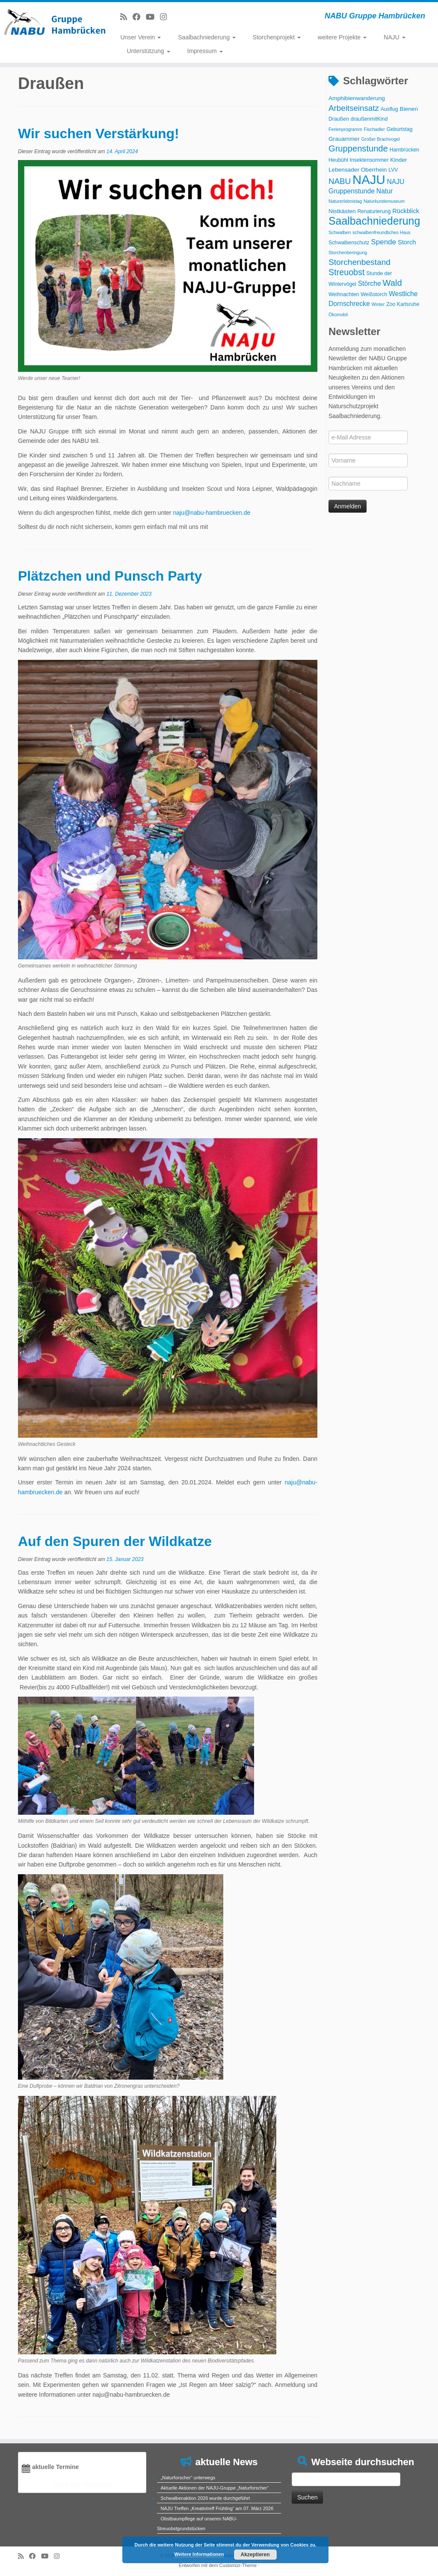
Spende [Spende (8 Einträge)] (383, 242)
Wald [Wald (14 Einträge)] (392, 283)
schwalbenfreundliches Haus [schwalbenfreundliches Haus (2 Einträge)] (381, 232)
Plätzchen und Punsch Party (110, 576)
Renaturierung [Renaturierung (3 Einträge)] (374, 211)
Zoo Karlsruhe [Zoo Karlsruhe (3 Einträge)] (402, 304)
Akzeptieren (254, 2555)
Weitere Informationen (199, 2554)
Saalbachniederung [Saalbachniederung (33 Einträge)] (374, 221)
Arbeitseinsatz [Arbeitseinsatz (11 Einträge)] (353, 108)
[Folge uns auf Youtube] (153, 17)
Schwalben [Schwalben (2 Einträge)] (339, 232)
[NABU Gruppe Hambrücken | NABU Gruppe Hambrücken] (51, 21)
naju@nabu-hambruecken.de (211, 512)
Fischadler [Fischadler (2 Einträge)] (374, 129)
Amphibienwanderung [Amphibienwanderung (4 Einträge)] (356, 98)
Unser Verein (140, 37)
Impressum (205, 50)
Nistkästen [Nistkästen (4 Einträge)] (342, 211)
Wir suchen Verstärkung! (98, 133)
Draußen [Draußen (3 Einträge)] (338, 119)
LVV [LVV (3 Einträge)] (393, 170)
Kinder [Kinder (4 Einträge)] (398, 160)
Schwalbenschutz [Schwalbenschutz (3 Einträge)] (348, 243)
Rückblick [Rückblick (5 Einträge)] (405, 211)
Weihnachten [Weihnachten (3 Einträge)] (343, 294)
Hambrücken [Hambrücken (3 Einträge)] (405, 150)
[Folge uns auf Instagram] (166, 17)
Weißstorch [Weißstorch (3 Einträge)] (374, 294)
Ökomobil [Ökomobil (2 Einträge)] (338, 314)
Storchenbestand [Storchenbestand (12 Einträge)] (359, 262)
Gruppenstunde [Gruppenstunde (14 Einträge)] (358, 148)
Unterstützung (148, 50)
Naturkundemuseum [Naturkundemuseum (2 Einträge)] (384, 201)
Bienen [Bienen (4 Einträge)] (409, 109)
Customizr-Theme (238, 2565)
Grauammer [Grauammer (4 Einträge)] (344, 139)
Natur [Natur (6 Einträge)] (384, 191)
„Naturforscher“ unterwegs (188, 2477)
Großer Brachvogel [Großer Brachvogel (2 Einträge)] (380, 139)
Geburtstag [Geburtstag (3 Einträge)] (400, 129)
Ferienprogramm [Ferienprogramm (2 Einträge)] (345, 129)
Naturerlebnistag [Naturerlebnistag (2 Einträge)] (345, 201)
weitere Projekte (342, 37)
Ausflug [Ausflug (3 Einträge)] (389, 109)
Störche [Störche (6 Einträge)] (369, 283)
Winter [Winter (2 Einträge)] (378, 304)
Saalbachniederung (207, 37)
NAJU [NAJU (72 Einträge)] (368, 179)
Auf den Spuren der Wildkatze (115, 1541)
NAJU (394, 37)
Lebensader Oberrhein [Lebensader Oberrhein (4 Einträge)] (357, 169)
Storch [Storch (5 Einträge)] (407, 242)
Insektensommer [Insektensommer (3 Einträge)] (369, 160)
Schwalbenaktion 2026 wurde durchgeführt (205, 2498)
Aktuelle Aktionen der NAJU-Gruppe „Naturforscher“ (215, 2487)
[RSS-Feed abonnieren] (126, 17)
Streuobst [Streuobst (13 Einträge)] (346, 272)
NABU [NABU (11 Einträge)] (339, 181)
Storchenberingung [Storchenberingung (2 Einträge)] (347, 252)
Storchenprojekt (277, 37)
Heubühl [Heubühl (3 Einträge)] (338, 160)
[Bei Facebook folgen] (139, 17)
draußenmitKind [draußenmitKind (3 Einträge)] (369, 119)
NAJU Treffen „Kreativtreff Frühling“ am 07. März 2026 (217, 2508)
